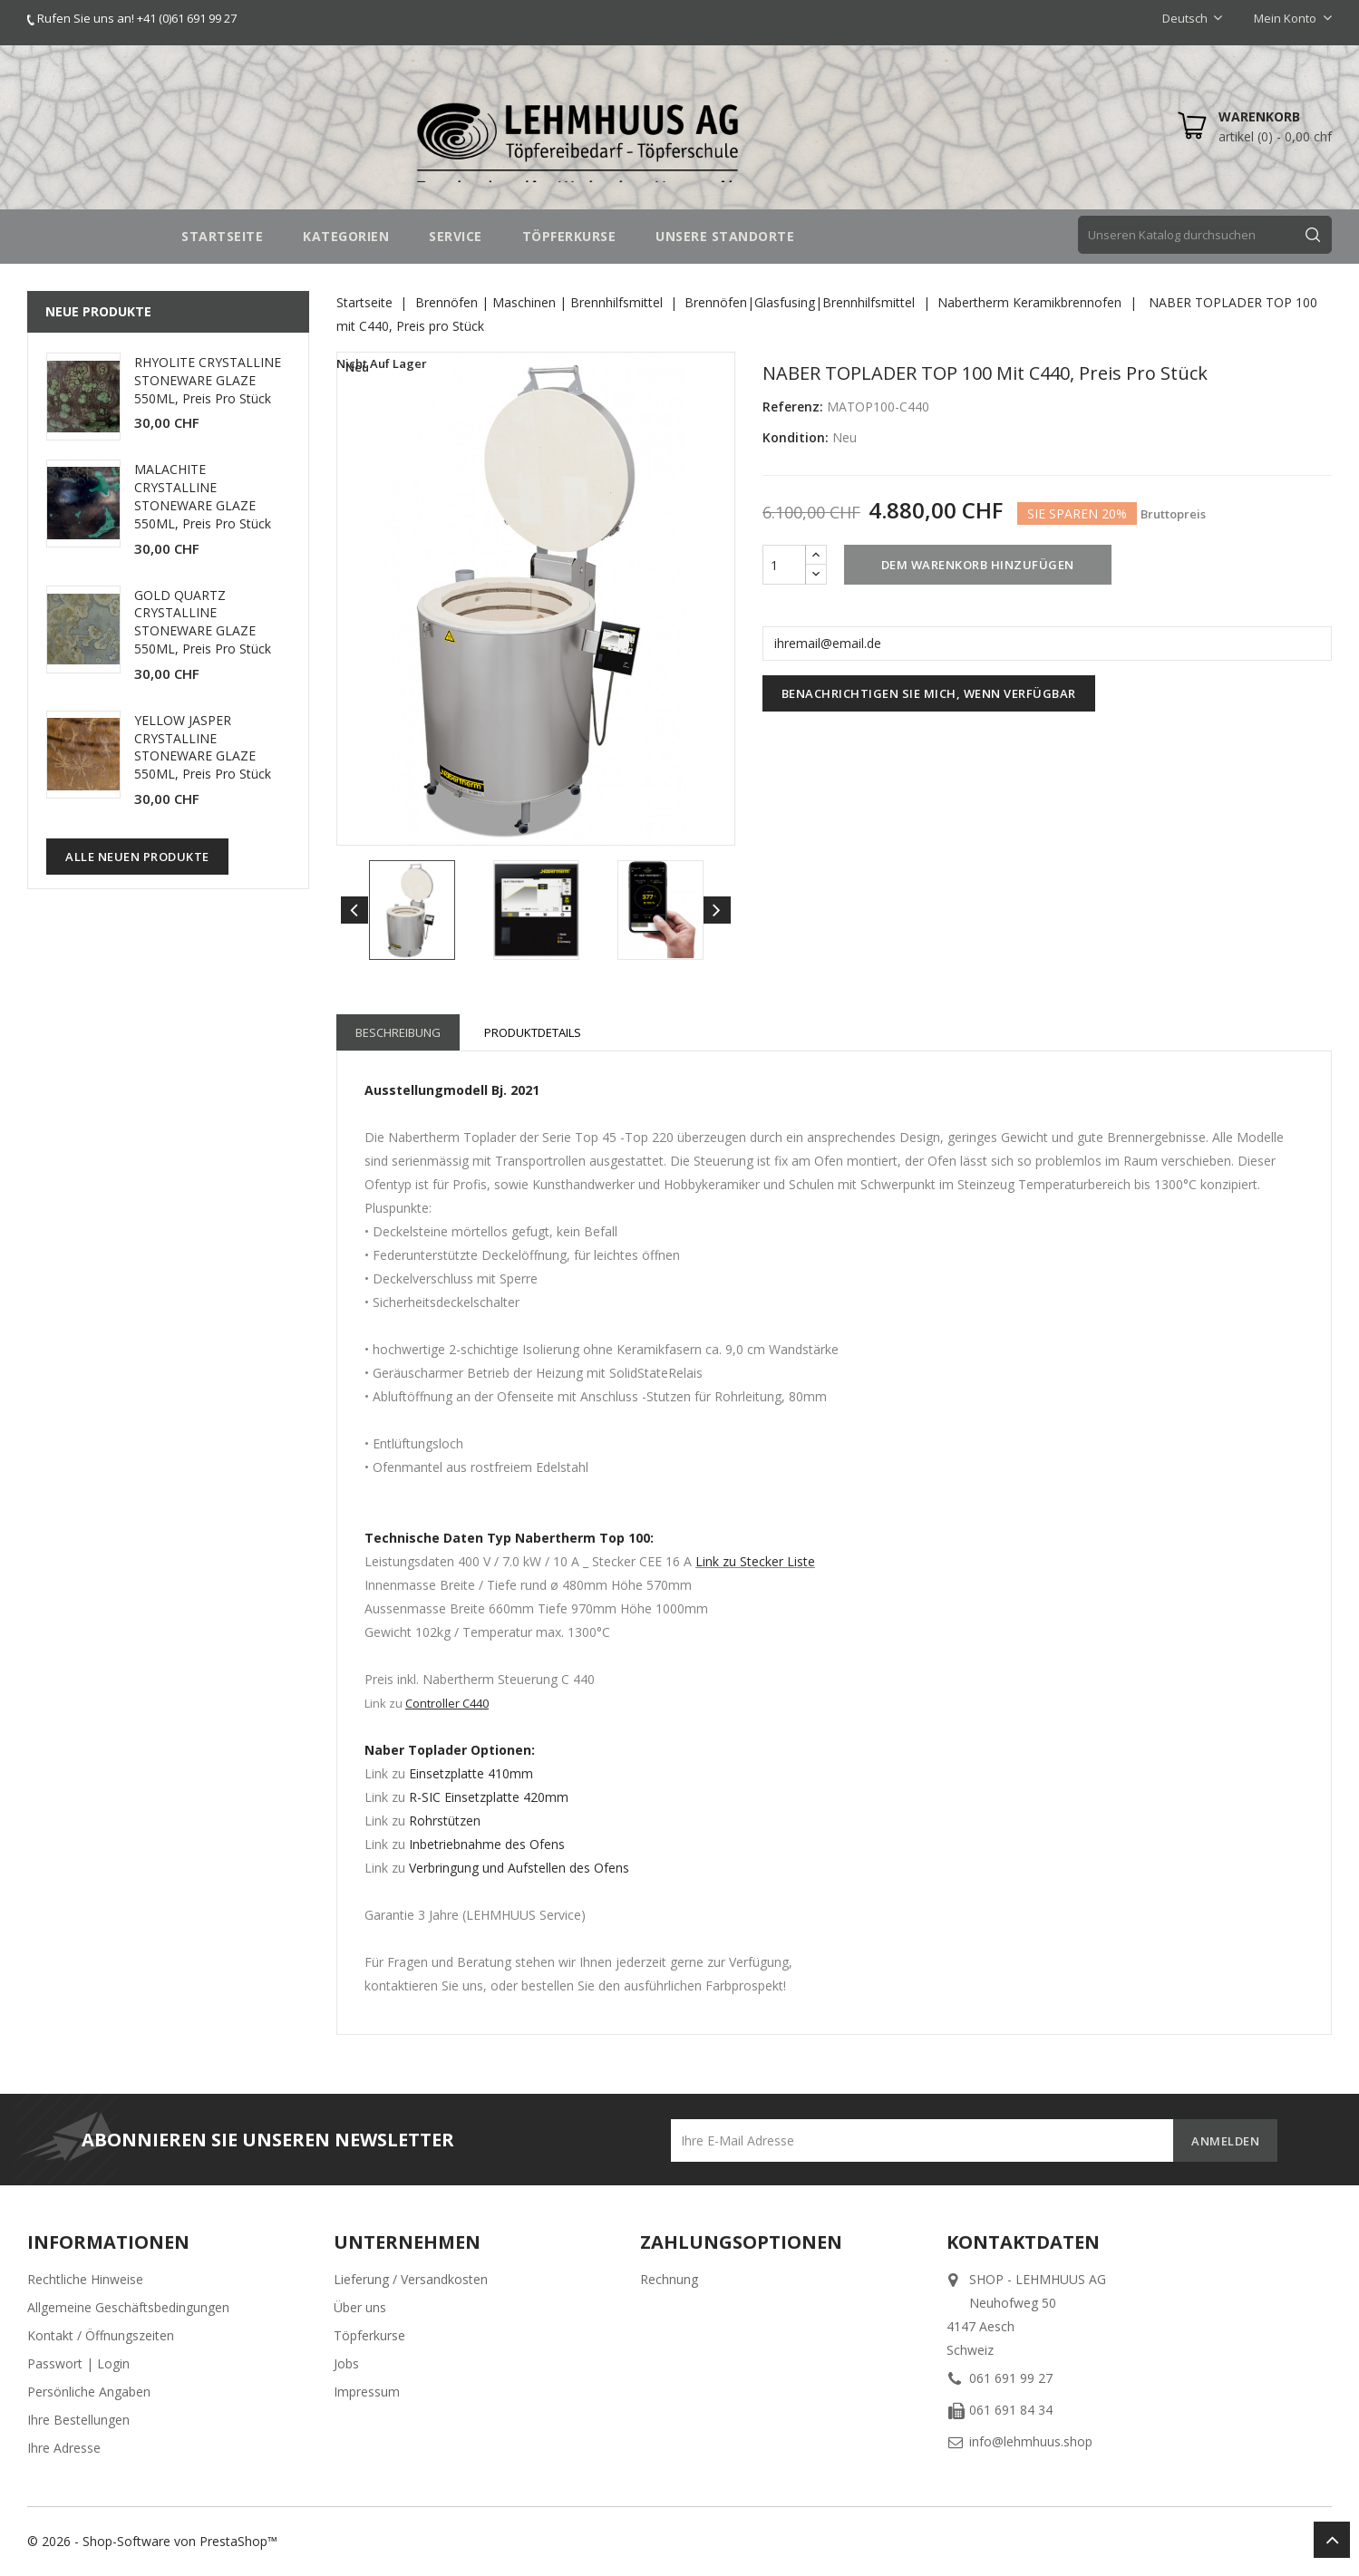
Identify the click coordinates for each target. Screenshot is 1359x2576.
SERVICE (455, 236)
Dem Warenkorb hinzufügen (977, 565)
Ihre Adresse (64, 2447)
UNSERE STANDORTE (724, 236)
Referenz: (792, 406)
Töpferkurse (369, 2335)
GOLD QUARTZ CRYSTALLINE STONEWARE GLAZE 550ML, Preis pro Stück (202, 621)
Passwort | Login (78, 2363)
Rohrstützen (445, 1820)
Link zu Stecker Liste (755, 1561)
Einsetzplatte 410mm (471, 1773)
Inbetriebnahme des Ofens (487, 1844)
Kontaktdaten (1023, 2242)
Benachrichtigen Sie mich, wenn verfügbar (928, 693)
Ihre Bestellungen (78, 2419)
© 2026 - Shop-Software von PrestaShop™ (152, 2541)
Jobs (346, 2363)
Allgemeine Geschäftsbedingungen (128, 2307)
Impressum (367, 2391)
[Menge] (784, 565)
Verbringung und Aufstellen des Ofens (519, 1867)
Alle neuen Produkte (137, 856)
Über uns (360, 2307)
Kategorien (346, 236)
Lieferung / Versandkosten (411, 2279)
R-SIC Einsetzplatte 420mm (486, 1797)
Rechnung (669, 2279)
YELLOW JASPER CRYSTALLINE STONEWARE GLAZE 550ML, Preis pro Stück (202, 747)
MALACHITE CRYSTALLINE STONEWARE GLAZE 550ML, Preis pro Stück (202, 495)
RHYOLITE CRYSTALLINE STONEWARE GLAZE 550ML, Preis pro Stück (207, 380)
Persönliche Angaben (88, 2391)
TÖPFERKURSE (569, 236)
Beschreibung (398, 1032)
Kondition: (795, 437)
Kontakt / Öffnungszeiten (100, 2335)
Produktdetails (532, 1032)
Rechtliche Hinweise (85, 2279)
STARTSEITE (222, 236)
